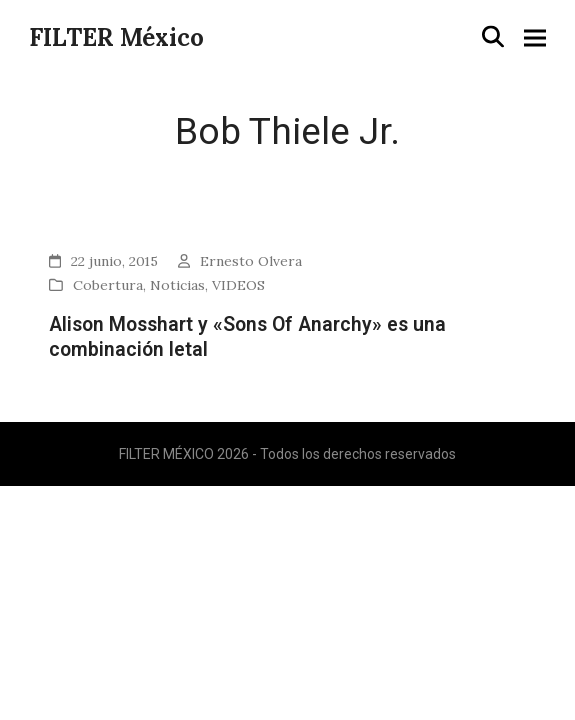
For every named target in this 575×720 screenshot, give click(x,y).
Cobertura (108, 285)
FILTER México (116, 37)
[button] (493, 37)
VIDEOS (238, 285)
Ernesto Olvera (251, 261)
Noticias (177, 285)
